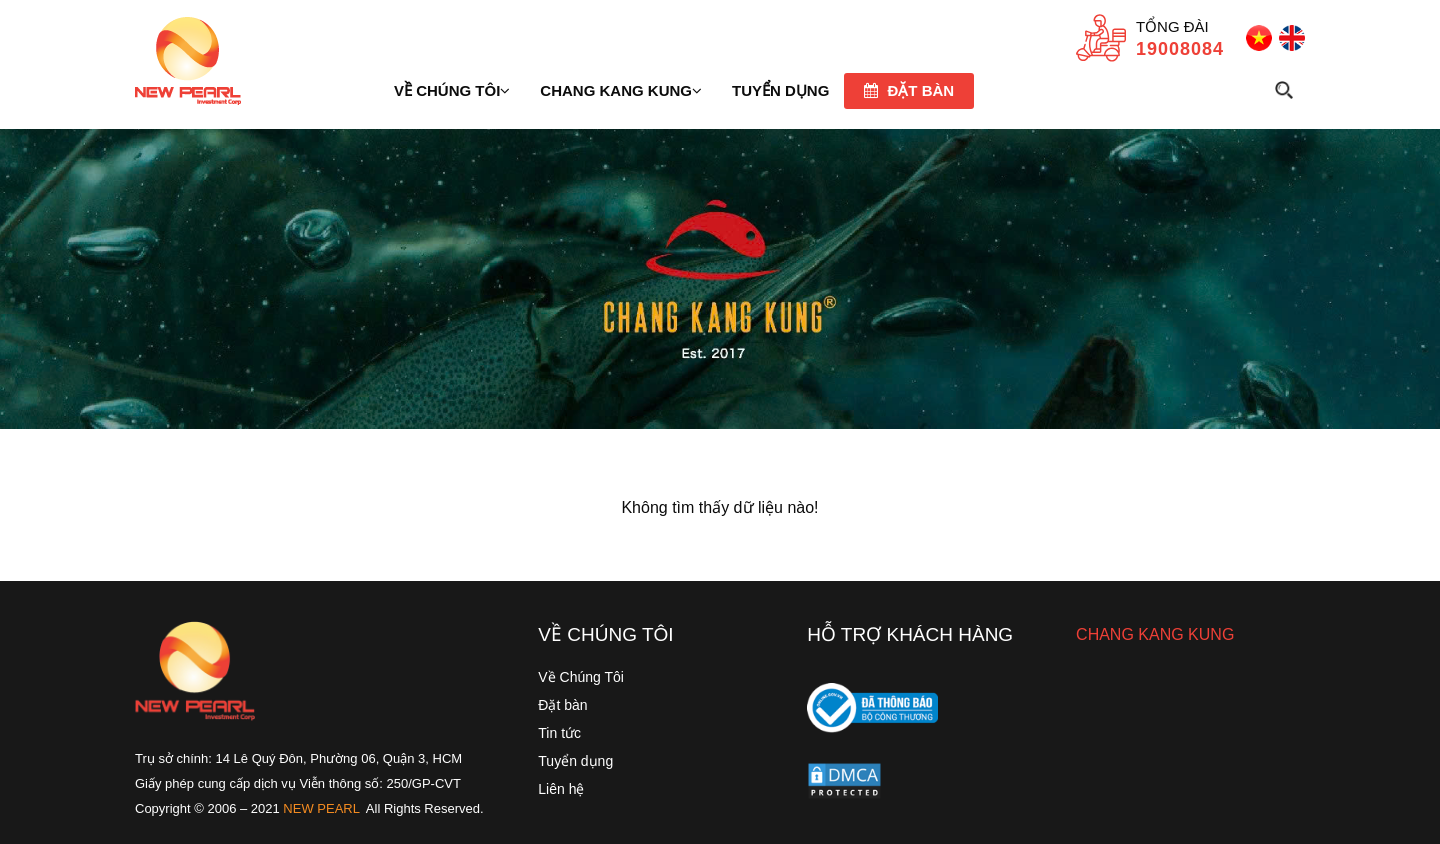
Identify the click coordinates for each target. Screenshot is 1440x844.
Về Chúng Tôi (581, 677)
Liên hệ (561, 789)
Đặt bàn (909, 90)
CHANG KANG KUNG (1155, 634)
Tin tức (559, 733)
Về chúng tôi (452, 90)
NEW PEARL (321, 808)
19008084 (1180, 49)
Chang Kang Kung (621, 90)
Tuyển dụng (575, 761)
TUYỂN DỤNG (780, 90)
